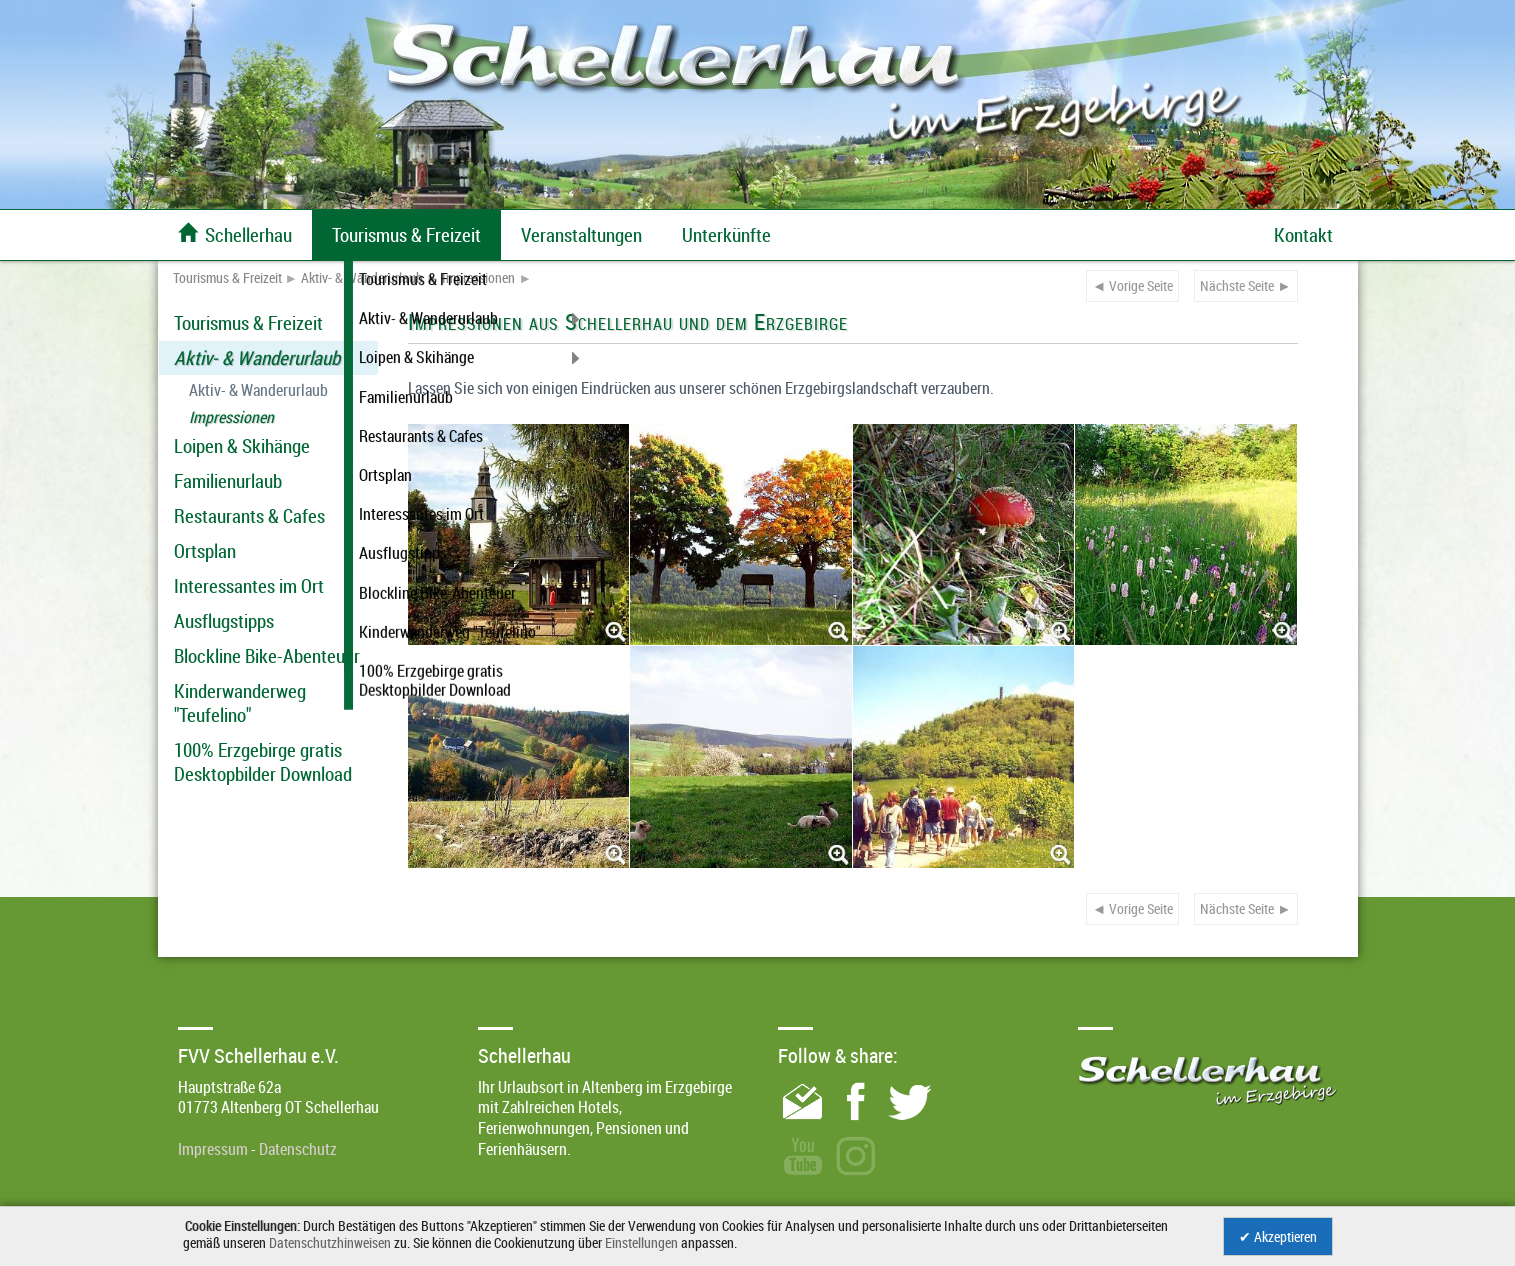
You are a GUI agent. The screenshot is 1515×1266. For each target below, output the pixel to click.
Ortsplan (205, 551)
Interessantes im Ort (249, 586)
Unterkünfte (726, 235)
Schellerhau (235, 235)
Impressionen (478, 278)
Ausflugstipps (224, 621)
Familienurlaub (228, 481)
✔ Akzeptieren (1278, 1236)
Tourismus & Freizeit (227, 278)
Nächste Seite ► (1245, 285)
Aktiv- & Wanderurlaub (362, 278)
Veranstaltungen (581, 235)
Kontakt (1303, 235)
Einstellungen (641, 1242)
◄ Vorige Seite (1132, 285)
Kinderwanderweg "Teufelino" (240, 703)
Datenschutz (298, 1149)
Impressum (213, 1149)
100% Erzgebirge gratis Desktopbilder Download (263, 762)
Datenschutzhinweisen (330, 1242)
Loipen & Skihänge (242, 446)
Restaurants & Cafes (249, 516)
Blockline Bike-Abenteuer (267, 656)
